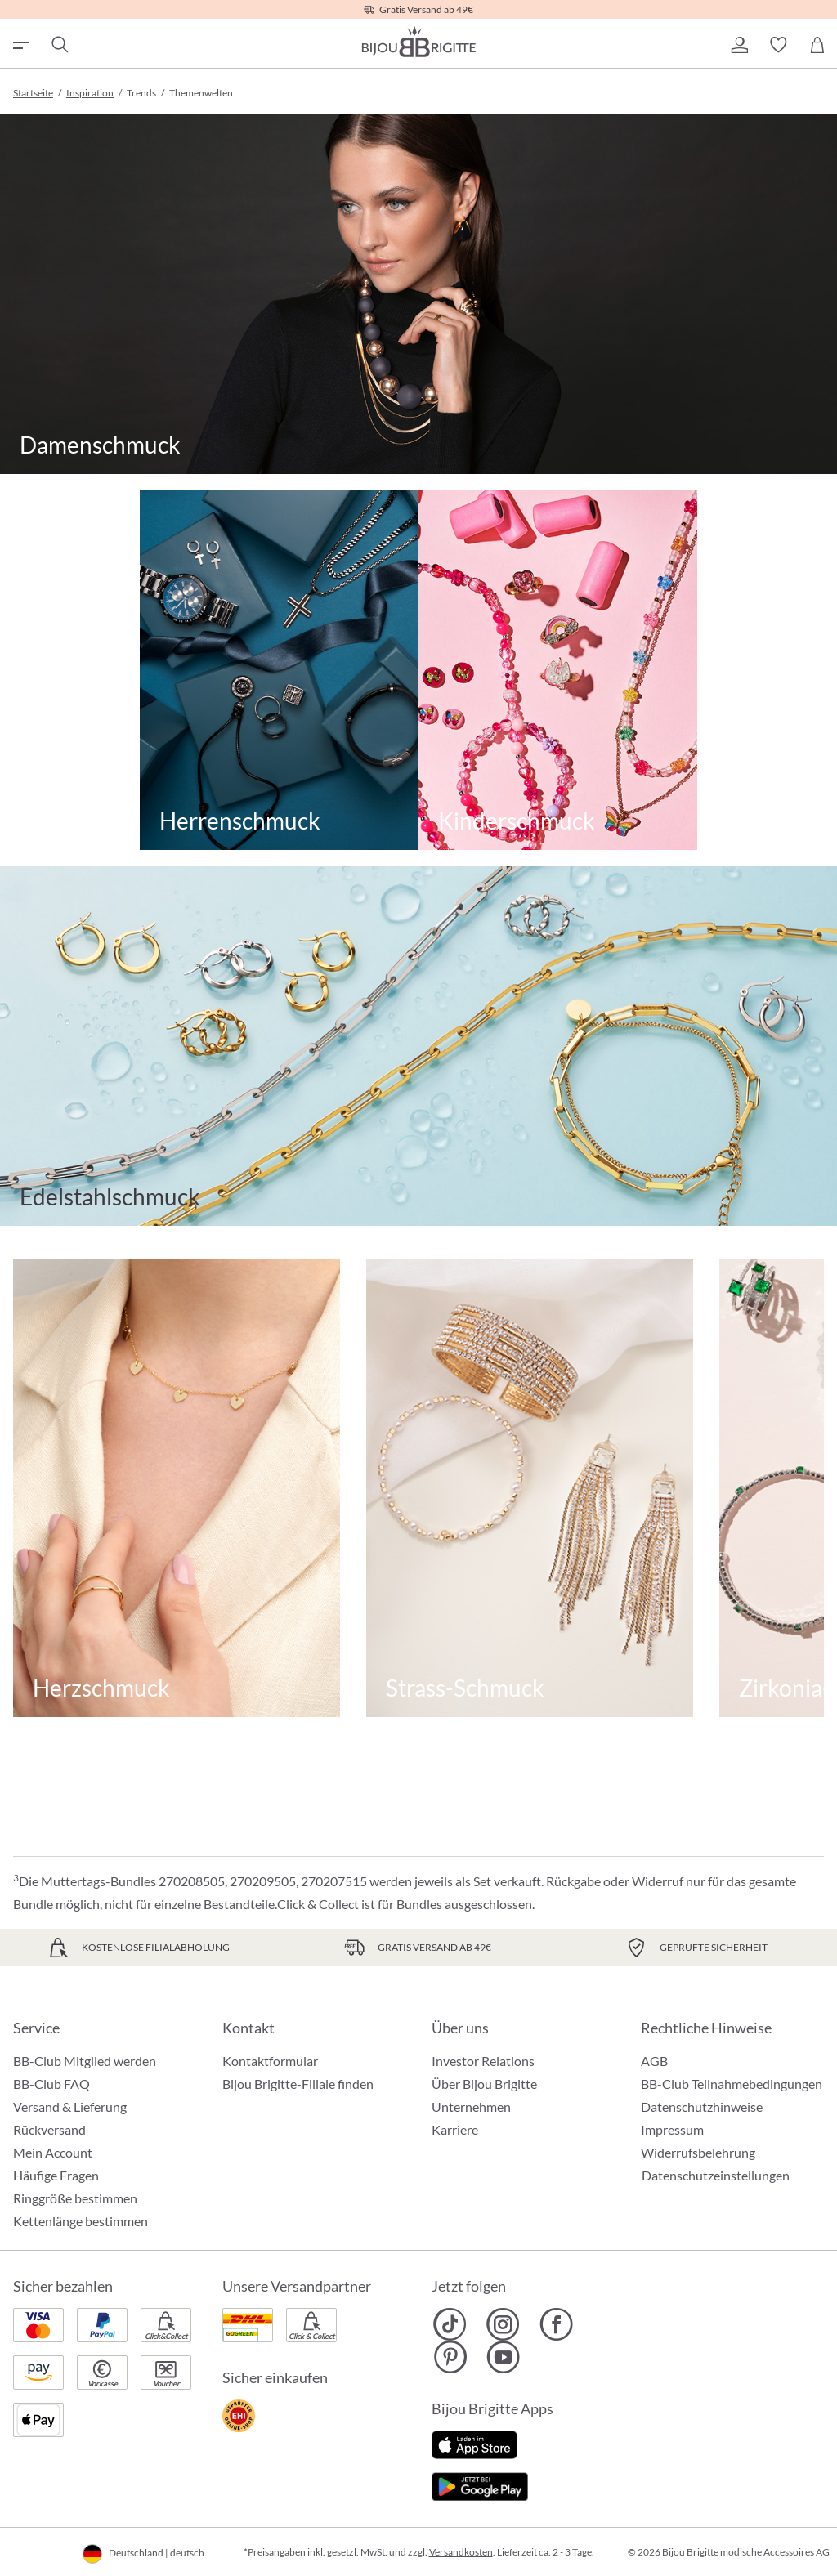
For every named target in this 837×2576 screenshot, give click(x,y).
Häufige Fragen (56, 2175)
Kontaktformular (270, 2060)
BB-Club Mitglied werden (84, 2060)
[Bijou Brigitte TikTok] (450, 2324)
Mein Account (52, 2152)
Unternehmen (471, 2106)
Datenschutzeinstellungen (716, 2175)
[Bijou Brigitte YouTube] (503, 2357)
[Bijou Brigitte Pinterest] (450, 2357)
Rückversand (49, 2129)
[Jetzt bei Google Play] (480, 2485)
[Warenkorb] (817, 45)
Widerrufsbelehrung (698, 2152)
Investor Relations (483, 2060)
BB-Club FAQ (51, 2083)
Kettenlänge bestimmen (80, 2221)
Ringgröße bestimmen (75, 2198)
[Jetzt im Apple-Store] (474, 2443)
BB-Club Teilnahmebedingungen (731, 2083)
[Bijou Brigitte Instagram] (503, 2324)
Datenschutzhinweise (702, 2106)
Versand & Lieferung (70, 2106)
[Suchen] (58, 45)
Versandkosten (461, 2552)
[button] (739, 45)
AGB (654, 2060)
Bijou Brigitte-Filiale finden (298, 2083)
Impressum (672, 2129)
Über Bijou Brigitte (484, 2083)
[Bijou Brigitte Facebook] (556, 2324)
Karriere (455, 2129)
